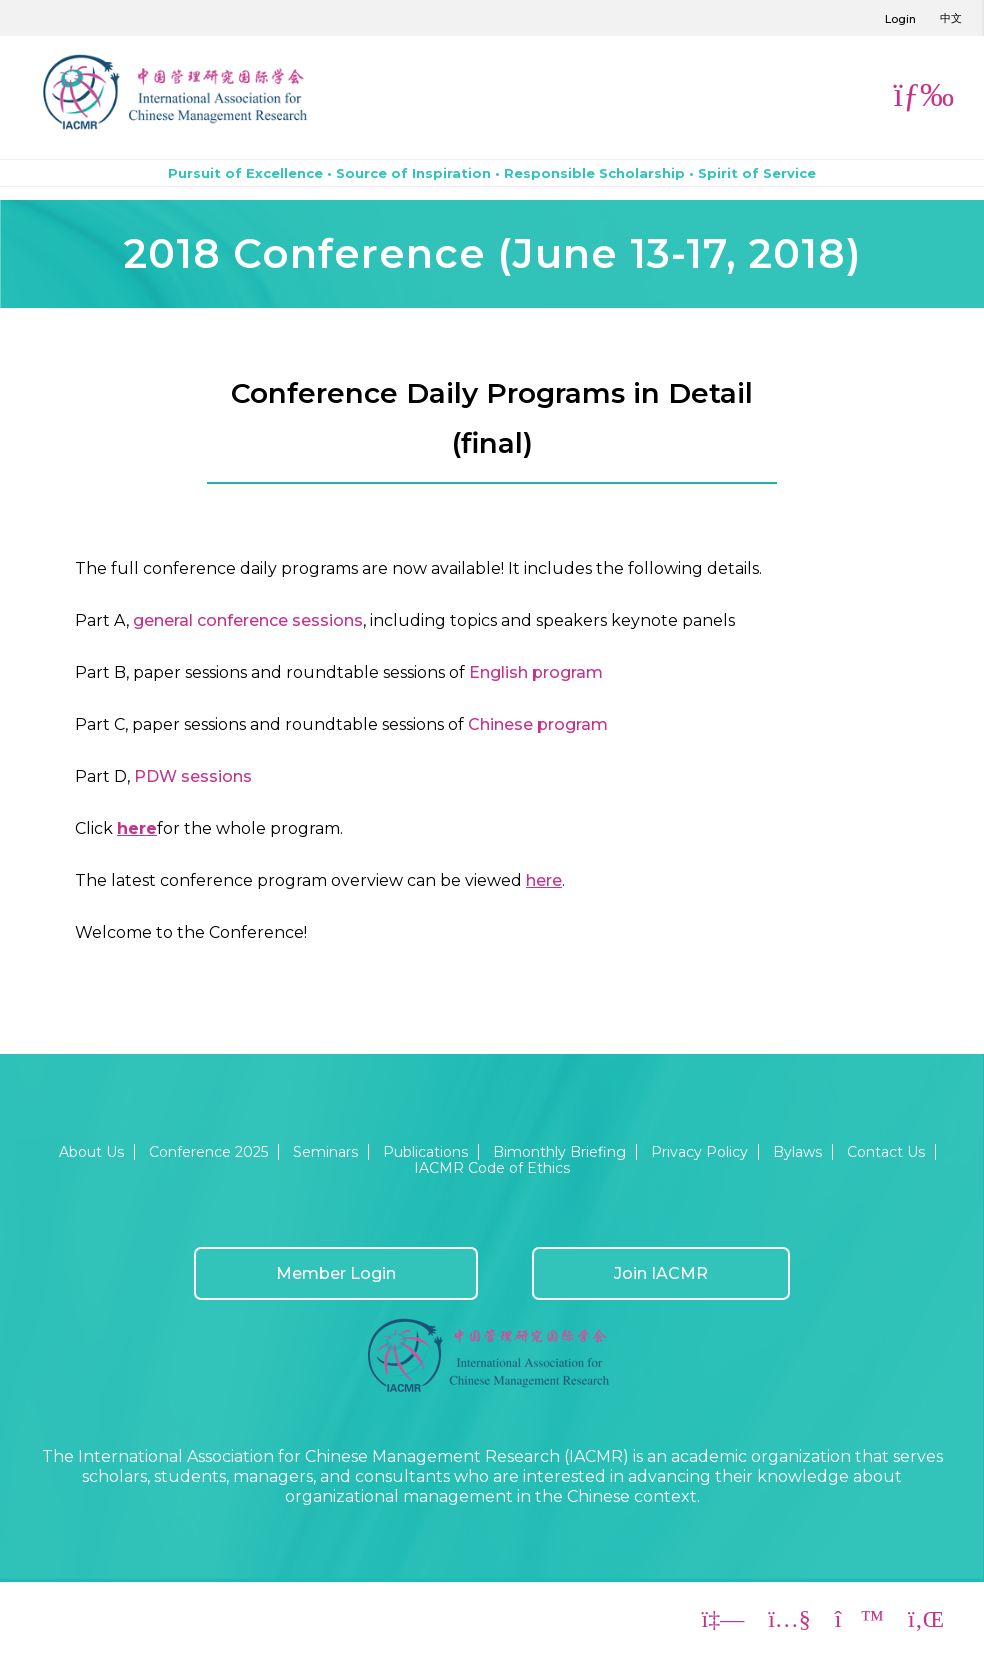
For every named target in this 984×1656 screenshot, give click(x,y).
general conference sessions (248, 620)
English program (536, 672)
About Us (91, 1152)
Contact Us (886, 1152)
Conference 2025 (208, 1152)
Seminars (325, 1152)
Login (900, 19)
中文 (951, 18)
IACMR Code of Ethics (492, 1168)
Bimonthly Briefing (559, 1152)
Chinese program (538, 724)
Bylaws (797, 1152)
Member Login (336, 1273)
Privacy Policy (699, 1152)
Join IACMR (661, 1273)
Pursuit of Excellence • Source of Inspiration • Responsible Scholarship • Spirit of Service (492, 173)
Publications (425, 1152)
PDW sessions (193, 776)
